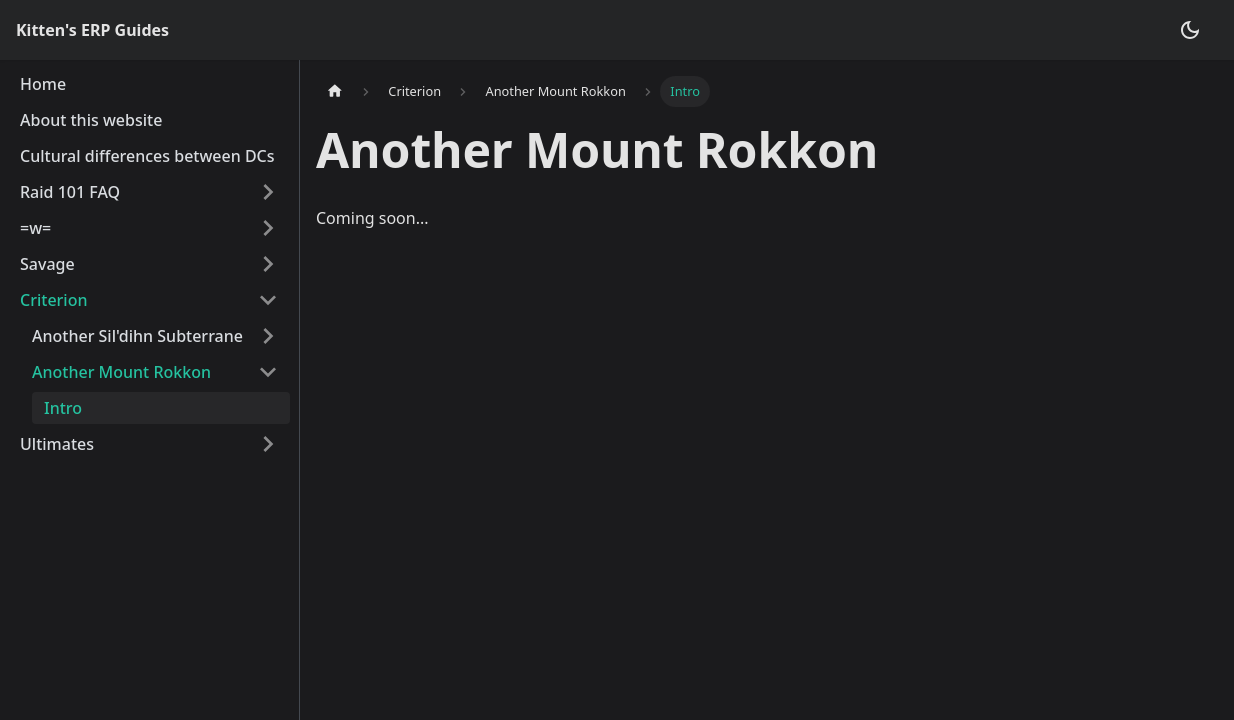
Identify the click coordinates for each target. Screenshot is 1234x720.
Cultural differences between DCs (147, 156)
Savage (47, 264)
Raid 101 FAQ (70, 192)
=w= (35, 228)
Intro (63, 408)
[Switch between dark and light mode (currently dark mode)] (1190, 30)
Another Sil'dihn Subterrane (137, 336)
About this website (91, 120)
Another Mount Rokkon (121, 372)
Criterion (53, 300)
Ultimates (57, 444)
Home (43, 84)
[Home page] (335, 91)
